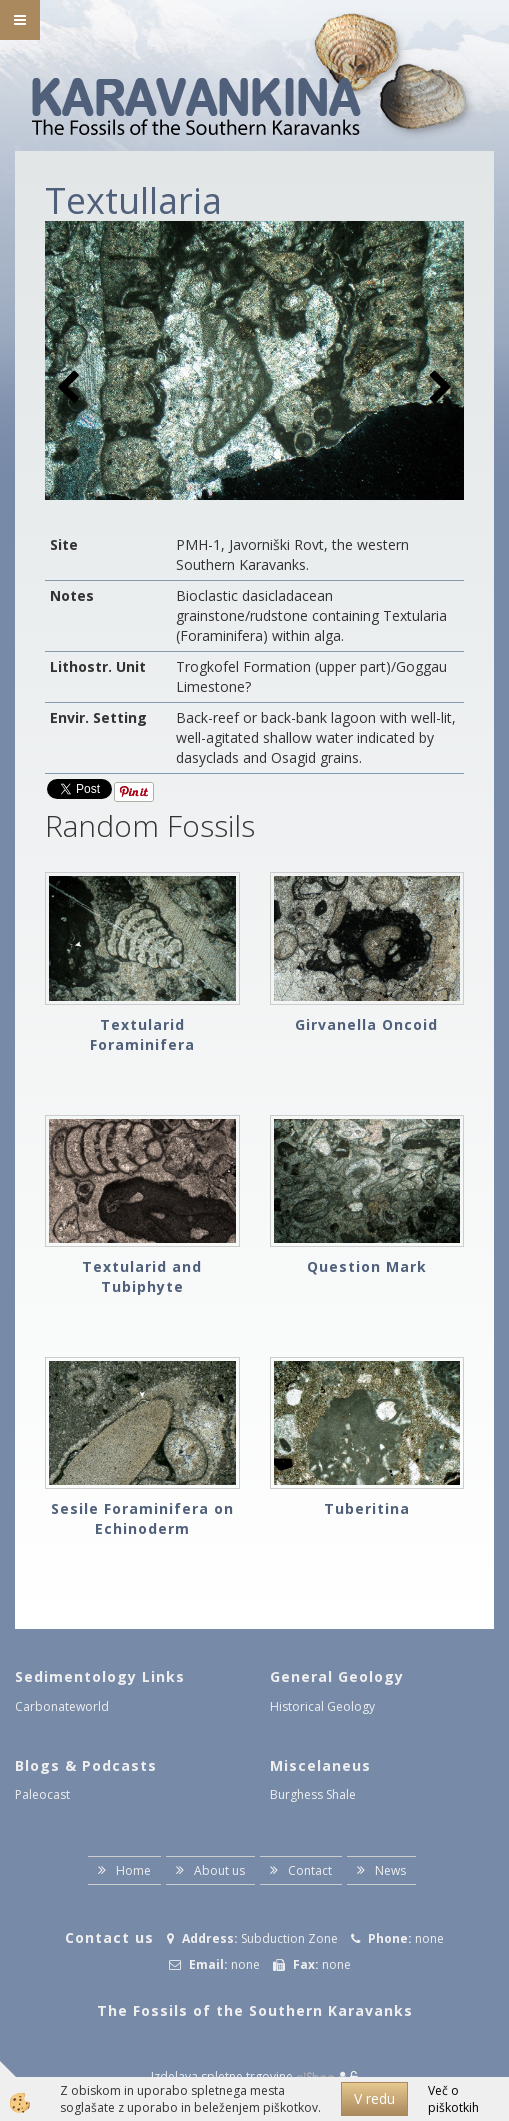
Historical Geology (322, 1706)
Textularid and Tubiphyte (142, 1276)
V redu (374, 2098)
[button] (438, 388)
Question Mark (367, 1266)
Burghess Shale (313, 1794)
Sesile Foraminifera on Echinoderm (142, 1518)
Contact (310, 1870)
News (390, 1870)
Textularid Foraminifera (142, 1034)
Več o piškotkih (453, 2099)
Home (133, 1870)
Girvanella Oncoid (366, 1024)
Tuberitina (367, 1508)
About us (219, 1870)
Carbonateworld (62, 1706)
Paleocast (42, 1794)
